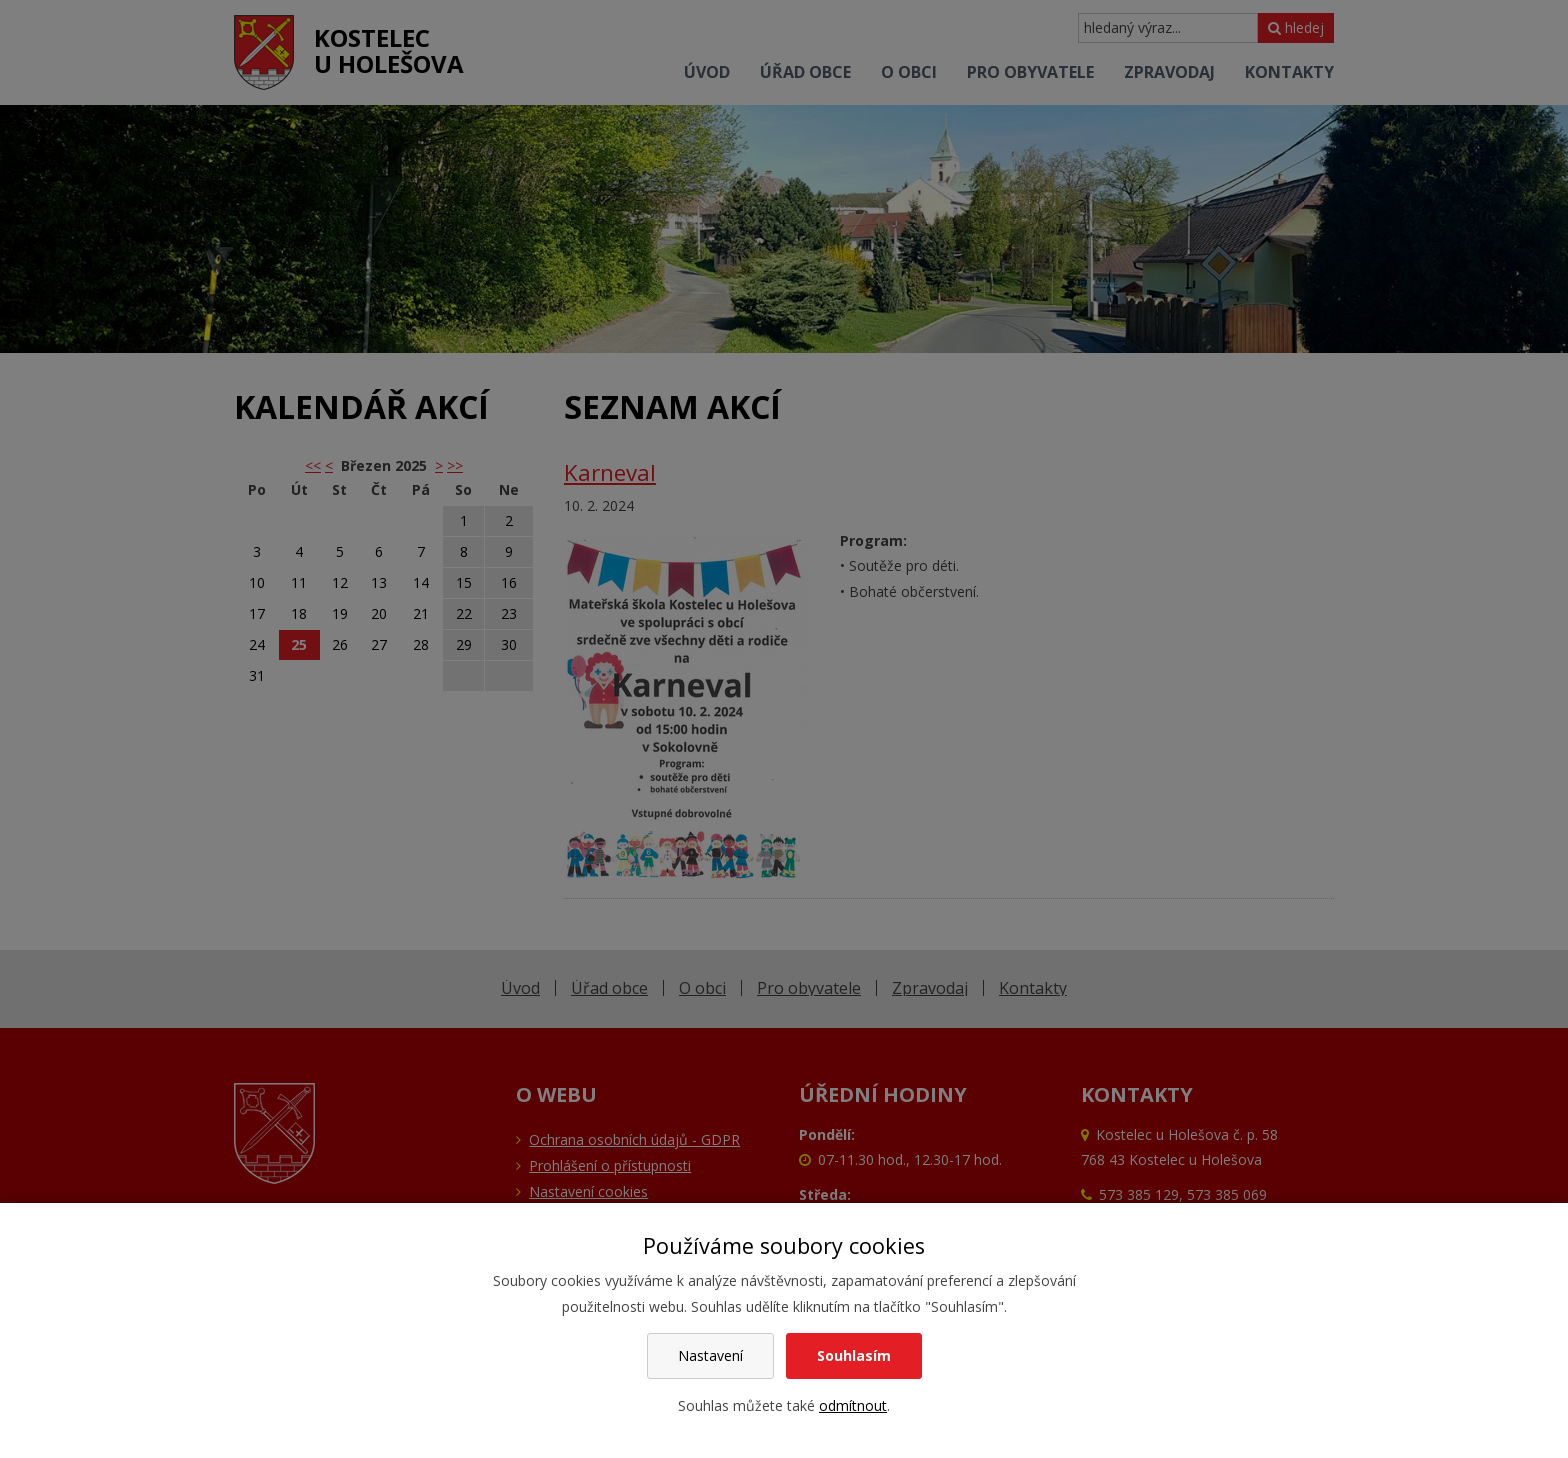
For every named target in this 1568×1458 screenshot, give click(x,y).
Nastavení (710, 1355)
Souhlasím (854, 1355)
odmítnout (853, 1405)
